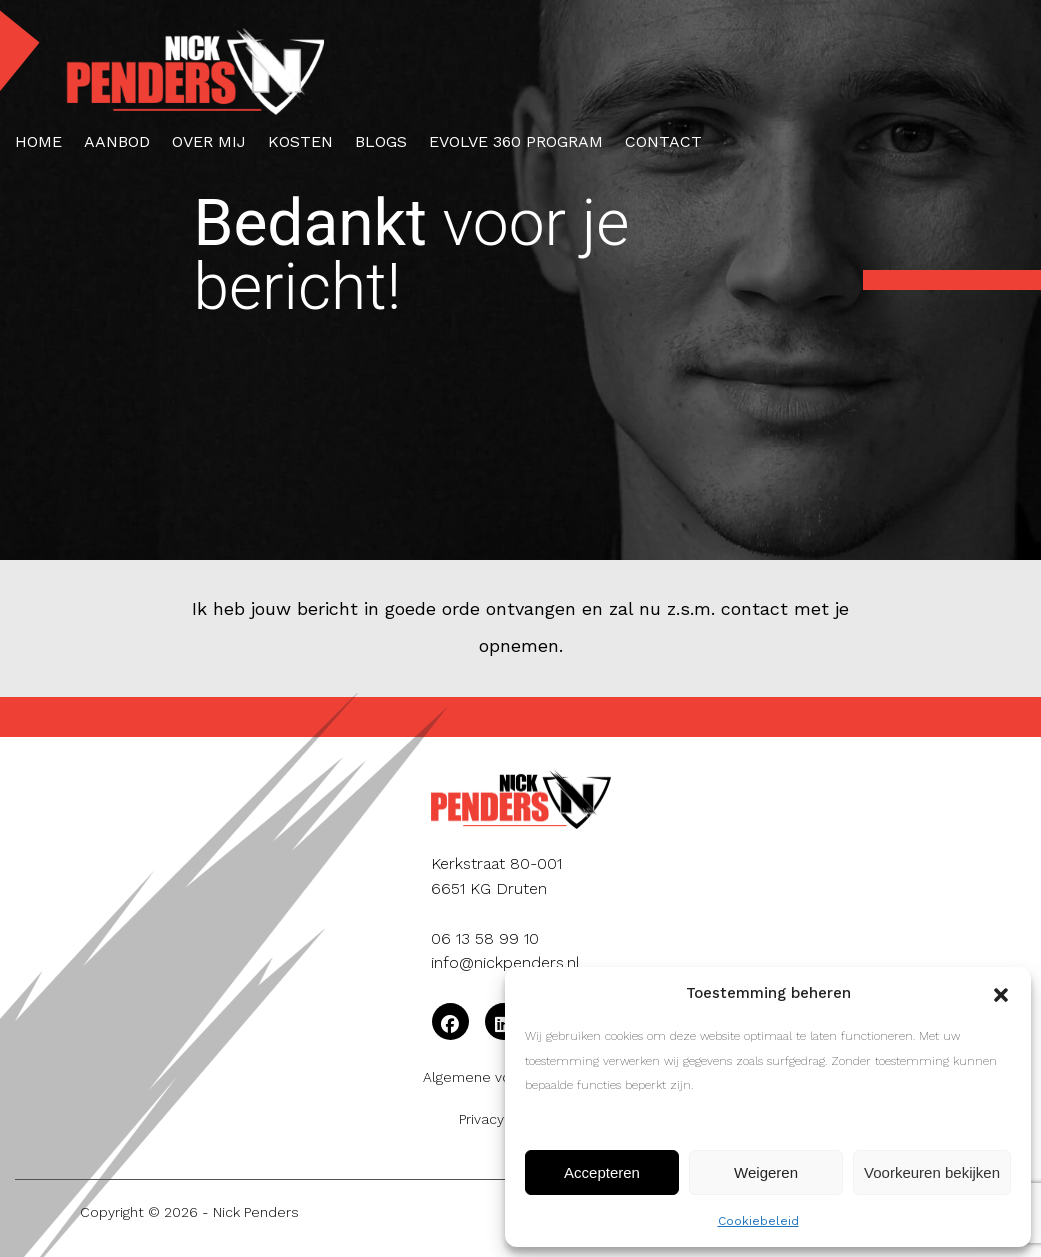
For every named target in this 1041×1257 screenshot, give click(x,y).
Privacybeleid (503, 1119)
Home (38, 141)
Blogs (381, 141)
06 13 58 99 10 (485, 938)
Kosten (300, 141)
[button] (1001, 993)
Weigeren (766, 1172)
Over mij (209, 141)
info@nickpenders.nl (505, 962)
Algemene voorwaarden (503, 1077)
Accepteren (602, 1172)
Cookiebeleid (758, 1221)
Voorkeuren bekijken (932, 1172)
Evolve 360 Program (516, 141)
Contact (663, 141)
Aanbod (117, 141)
